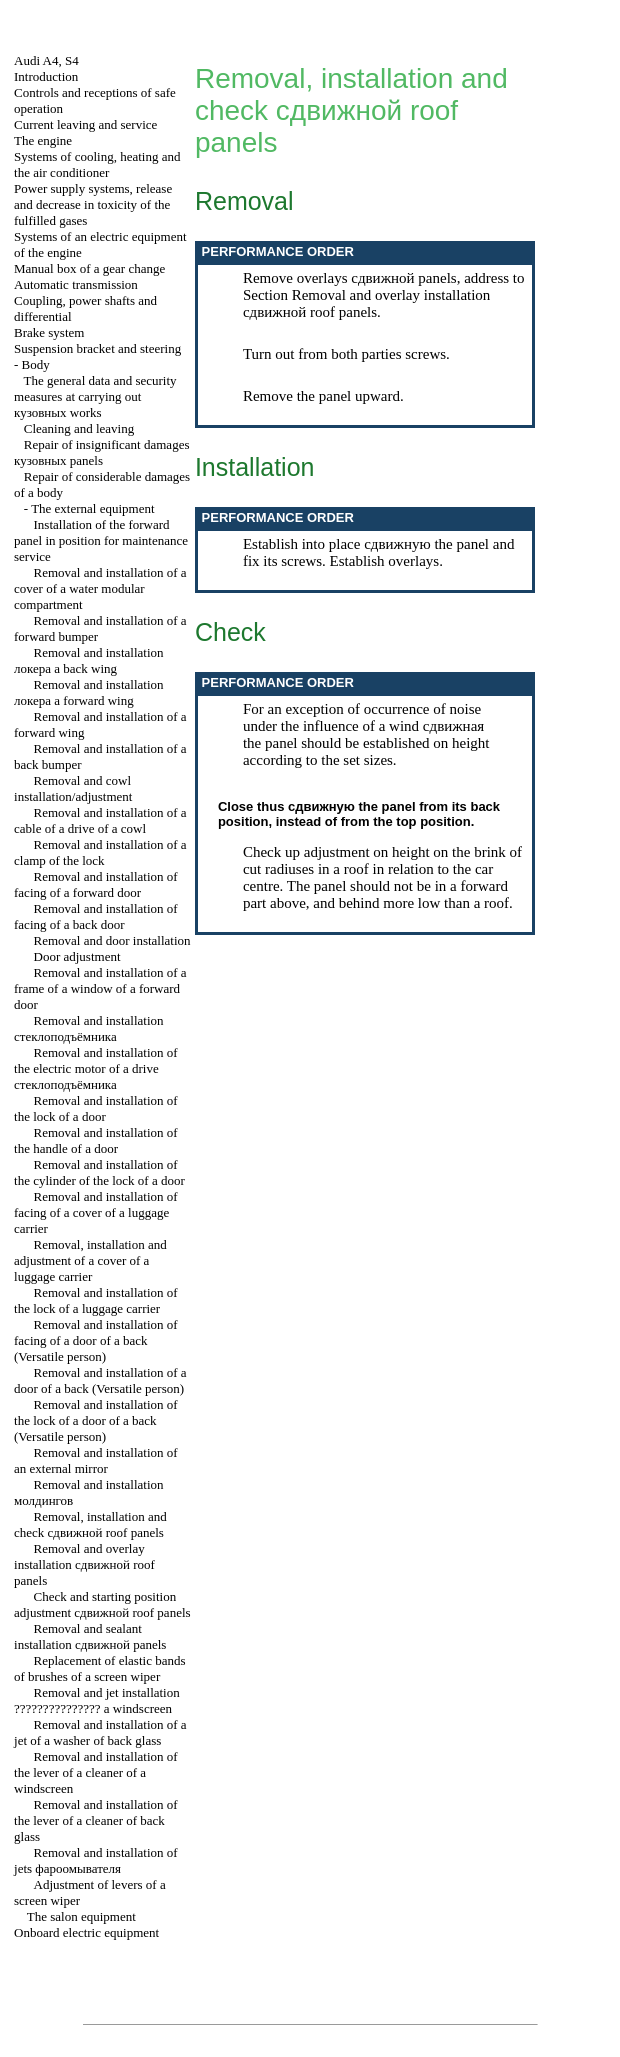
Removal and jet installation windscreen (97, 1700)
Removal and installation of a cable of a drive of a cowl (100, 820)
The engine (43, 140)
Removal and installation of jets (96, 1860)
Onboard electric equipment (86, 1932)
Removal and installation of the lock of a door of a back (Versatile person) (96, 1420)
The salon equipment (81, 1916)
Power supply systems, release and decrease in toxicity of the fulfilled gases (93, 204)
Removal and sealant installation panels (90, 1636)
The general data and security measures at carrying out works (95, 396)
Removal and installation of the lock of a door (96, 1108)
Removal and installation (88, 1028)
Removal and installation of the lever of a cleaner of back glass (96, 1820)
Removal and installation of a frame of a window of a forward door (100, 988)
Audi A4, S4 (46, 60)
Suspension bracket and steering (97, 348)
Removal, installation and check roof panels (90, 1524)
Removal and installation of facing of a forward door (96, 884)
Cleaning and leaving (79, 428)
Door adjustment (77, 956)
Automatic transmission (76, 284)
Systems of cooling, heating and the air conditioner (97, 164)
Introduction (46, 76)
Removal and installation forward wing (88, 692)
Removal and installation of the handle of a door (96, 1140)
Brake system (49, 332)
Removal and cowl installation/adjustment (73, 788)
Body (36, 364)
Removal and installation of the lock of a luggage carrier (96, 1300)
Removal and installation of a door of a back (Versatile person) (100, 1380)
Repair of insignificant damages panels (101, 452)
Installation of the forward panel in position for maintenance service (101, 540)
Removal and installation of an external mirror (96, 1460)
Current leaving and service (85, 124)
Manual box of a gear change (89, 268)
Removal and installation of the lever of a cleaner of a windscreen (96, 1772)
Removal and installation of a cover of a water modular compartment (100, 588)
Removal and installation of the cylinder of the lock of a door (99, 1172)
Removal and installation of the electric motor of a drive (96, 1068)
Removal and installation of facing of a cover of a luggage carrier (96, 1212)
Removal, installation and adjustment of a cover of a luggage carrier (90, 1260)
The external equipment (92, 508)
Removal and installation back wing (88, 660)
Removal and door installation (112, 940)
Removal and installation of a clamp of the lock (100, 852)
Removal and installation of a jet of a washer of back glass (100, 1732)
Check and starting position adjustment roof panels (102, 1604)
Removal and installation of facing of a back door (96, 916)
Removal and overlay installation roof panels (84, 1564)
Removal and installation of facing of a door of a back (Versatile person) (96, 1340)
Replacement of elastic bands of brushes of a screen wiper (99, 1668)
